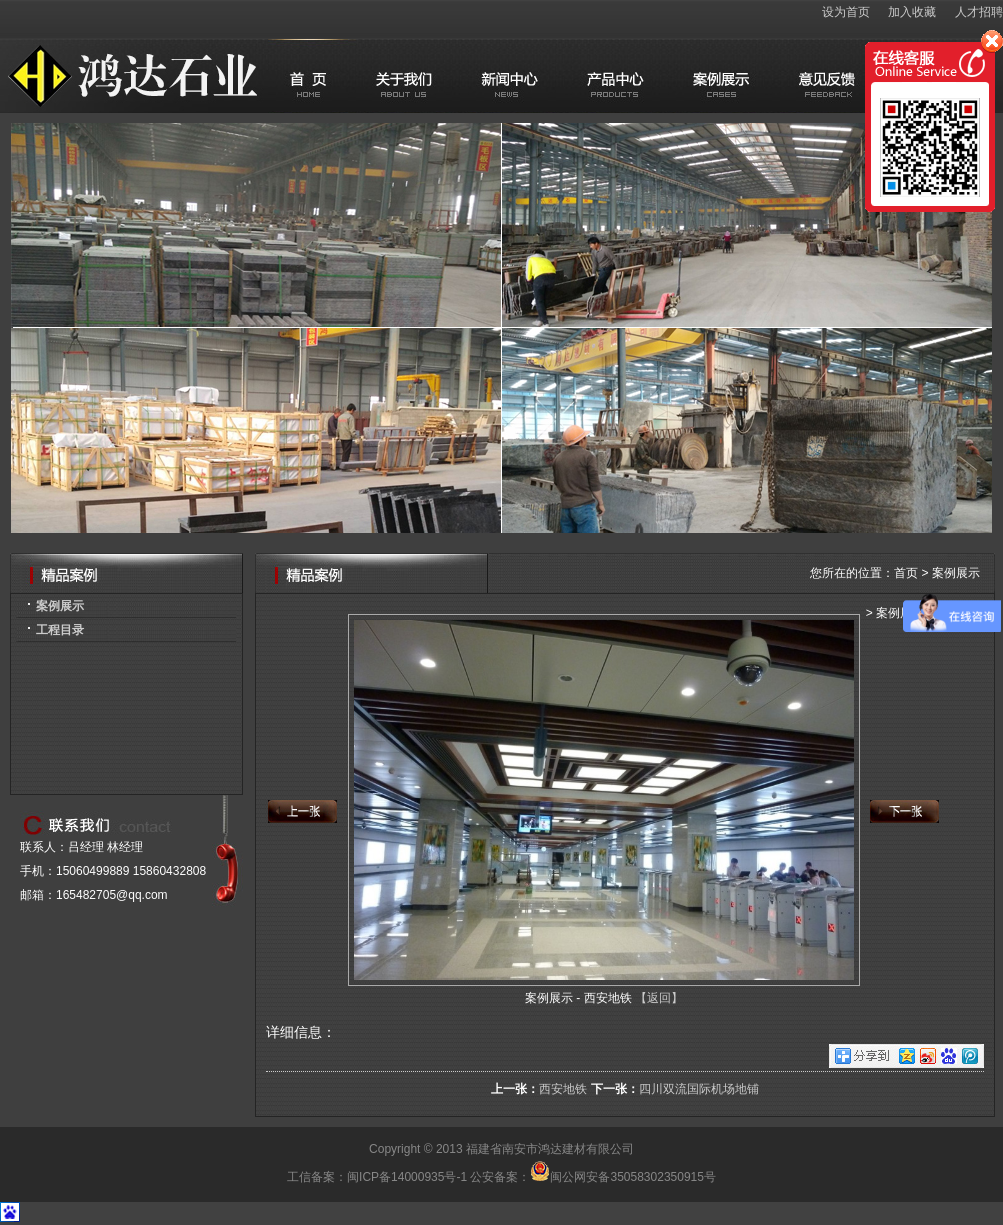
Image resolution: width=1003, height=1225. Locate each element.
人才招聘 (979, 12)
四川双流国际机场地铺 (699, 1089)
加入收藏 (912, 12)
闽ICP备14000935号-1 (407, 1177)
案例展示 (60, 606)
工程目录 (60, 630)
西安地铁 (563, 1089)
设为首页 (846, 12)
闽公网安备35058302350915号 (622, 1177)
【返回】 (659, 998)
